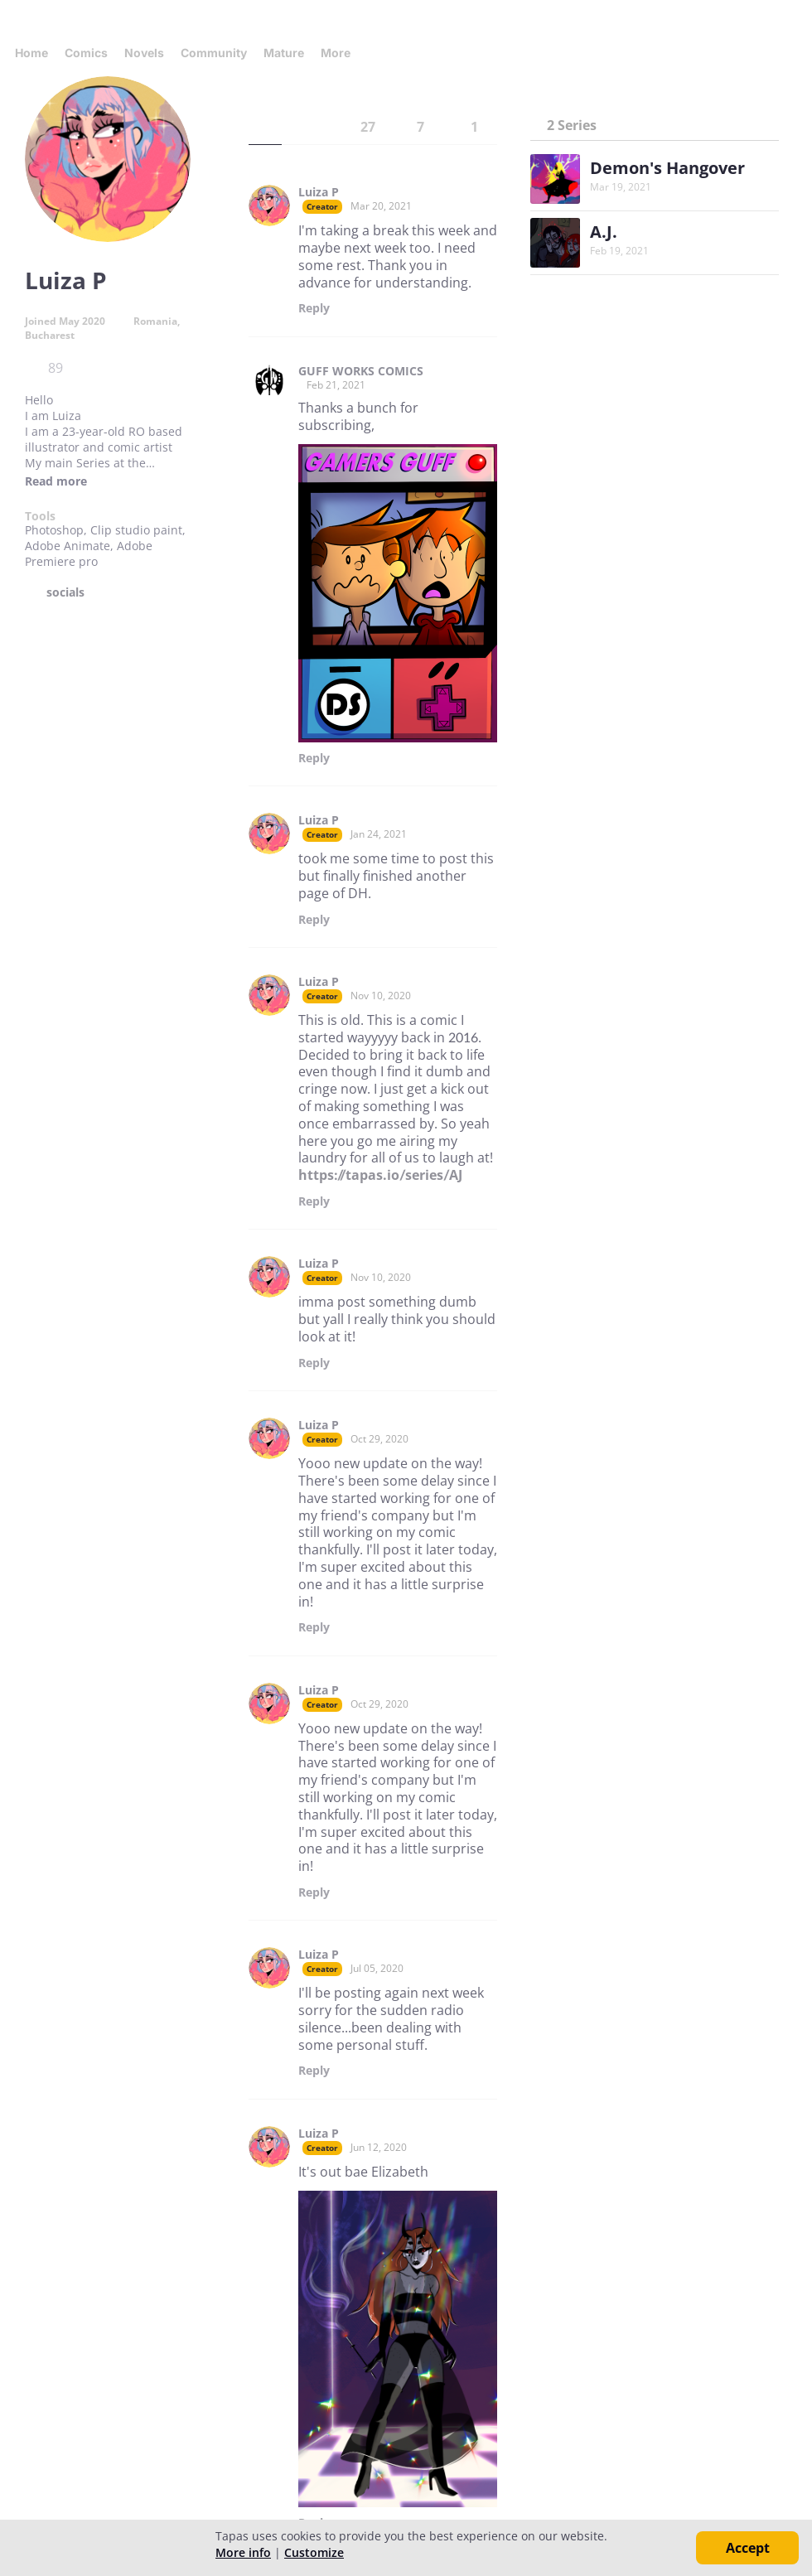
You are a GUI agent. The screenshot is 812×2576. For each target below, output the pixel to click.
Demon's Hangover (667, 168)
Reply (314, 308)
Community (214, 53)
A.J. (603, 231)
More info (243, 2552)
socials (65, 592)
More (340, 53)
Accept (748, 2548)
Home (31, 53)
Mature (283, 53)
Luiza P (318, 192)
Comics (86, 53)
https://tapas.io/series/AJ (380, 1175)
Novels (144, 53)
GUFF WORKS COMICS (360, 371)
